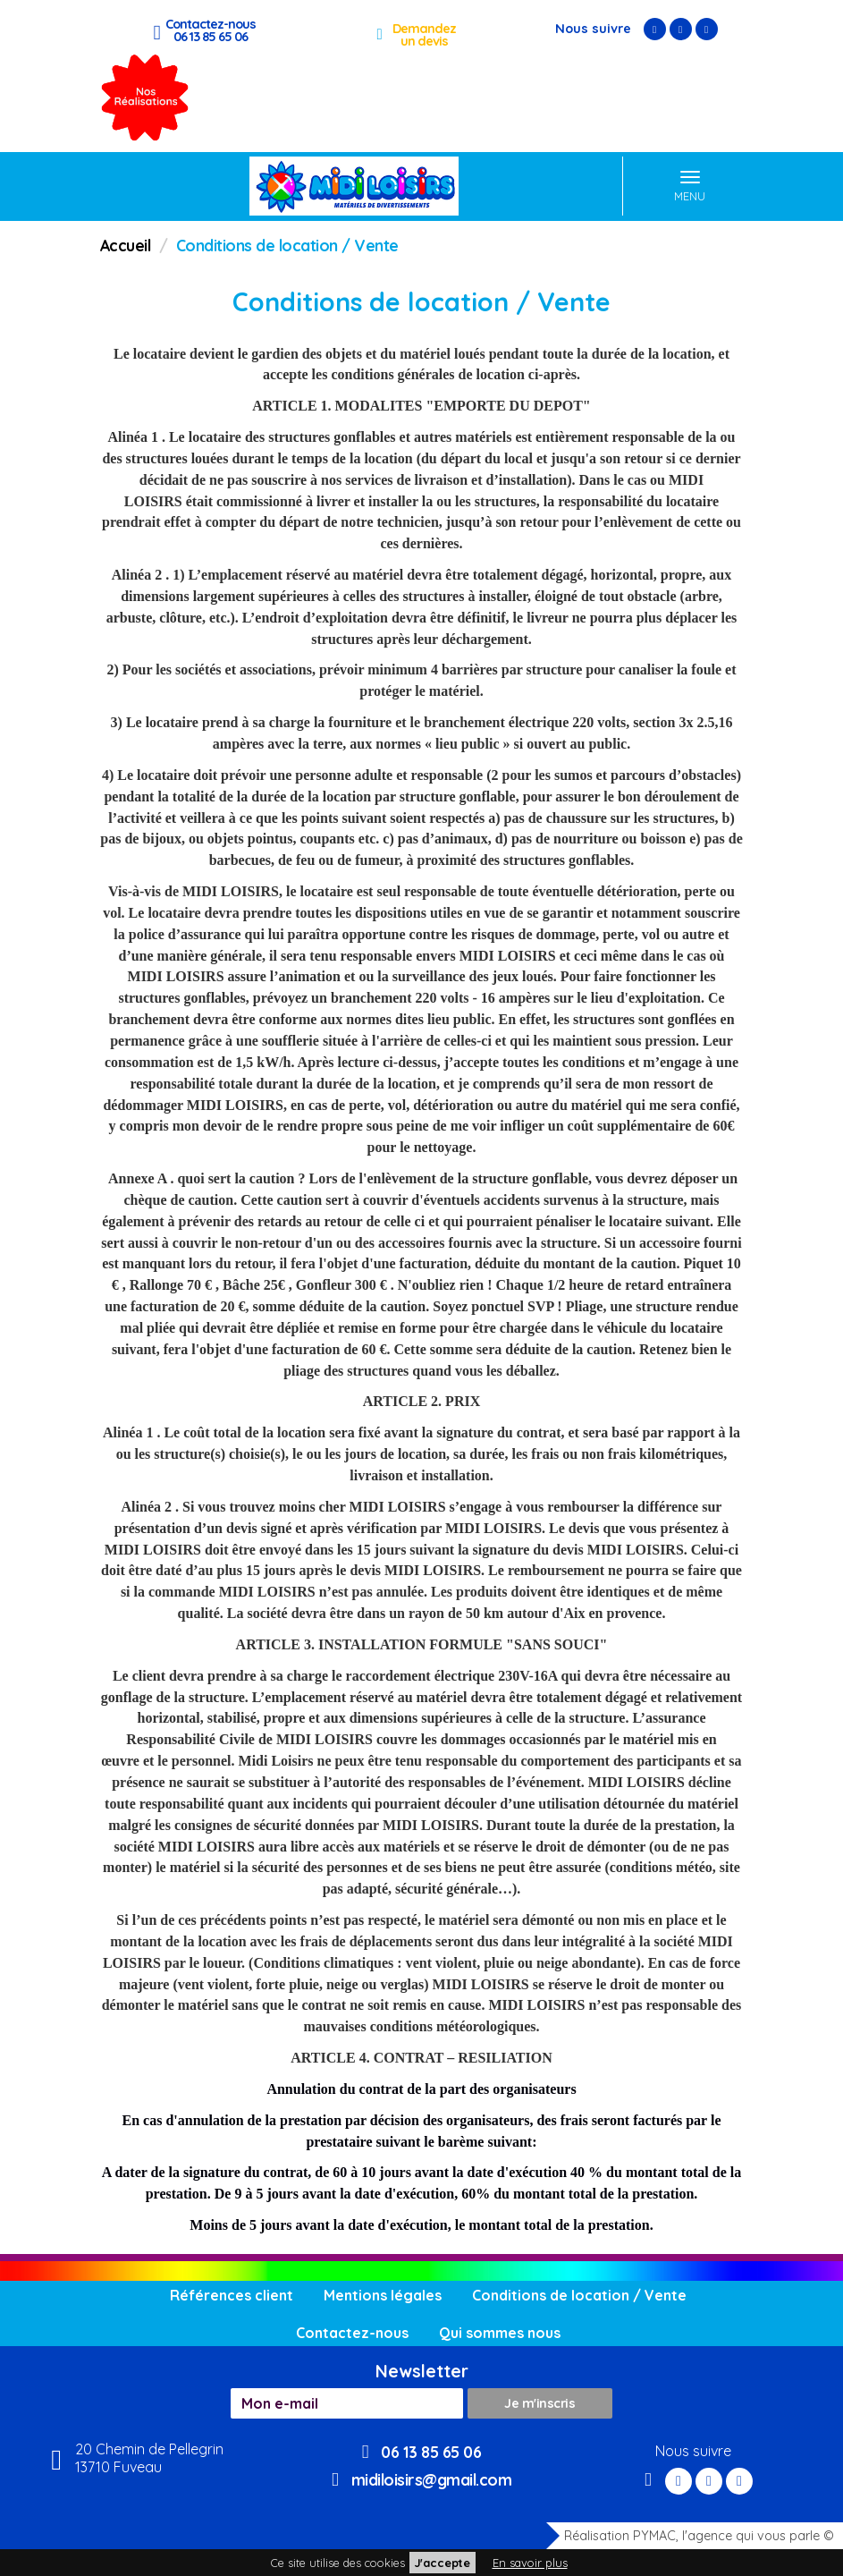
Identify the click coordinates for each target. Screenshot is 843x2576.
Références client (231, 2295)
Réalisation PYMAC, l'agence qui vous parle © (690, 2535)
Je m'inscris (539, 2403)
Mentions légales (383, 2295)
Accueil (125, 245)
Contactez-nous (352, 2333)
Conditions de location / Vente (579, 2295)
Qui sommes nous (500, 2333)
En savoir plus (530, 2562)
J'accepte (442, 2562)
